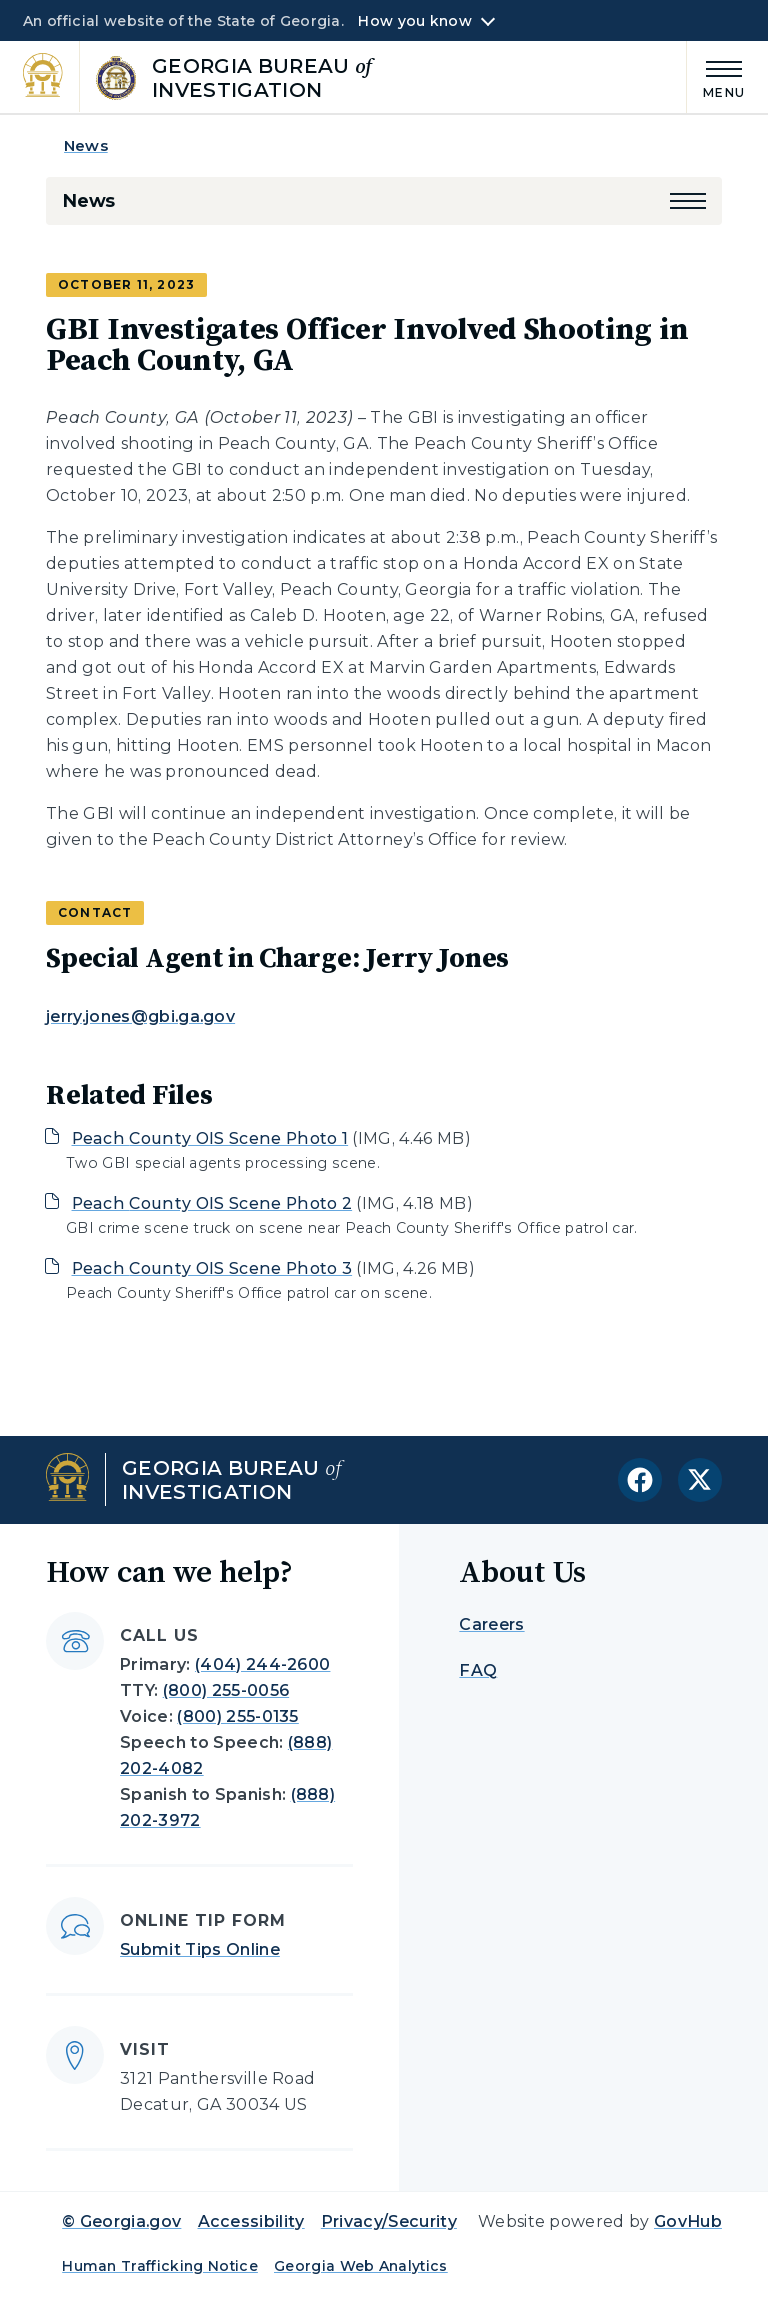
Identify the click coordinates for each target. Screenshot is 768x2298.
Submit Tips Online (200, 1949)
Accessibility (251, 2221)
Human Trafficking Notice (160, 2266)
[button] (688, 201)
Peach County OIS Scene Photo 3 (212, 1268)
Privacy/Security (389, 2221)
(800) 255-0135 (237, 1716)
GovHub (688, 2221)
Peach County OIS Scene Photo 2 (212, 1203)
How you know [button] (414, 21)
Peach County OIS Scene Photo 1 (210, 1138)
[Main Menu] (716, 76)
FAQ (478, 1670)
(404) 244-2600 (262, 1664)
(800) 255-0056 (226, 1690)
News (86, 145)
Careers (491, 1624)
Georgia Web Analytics (361, 2266)
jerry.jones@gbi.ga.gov (140, 1016)
